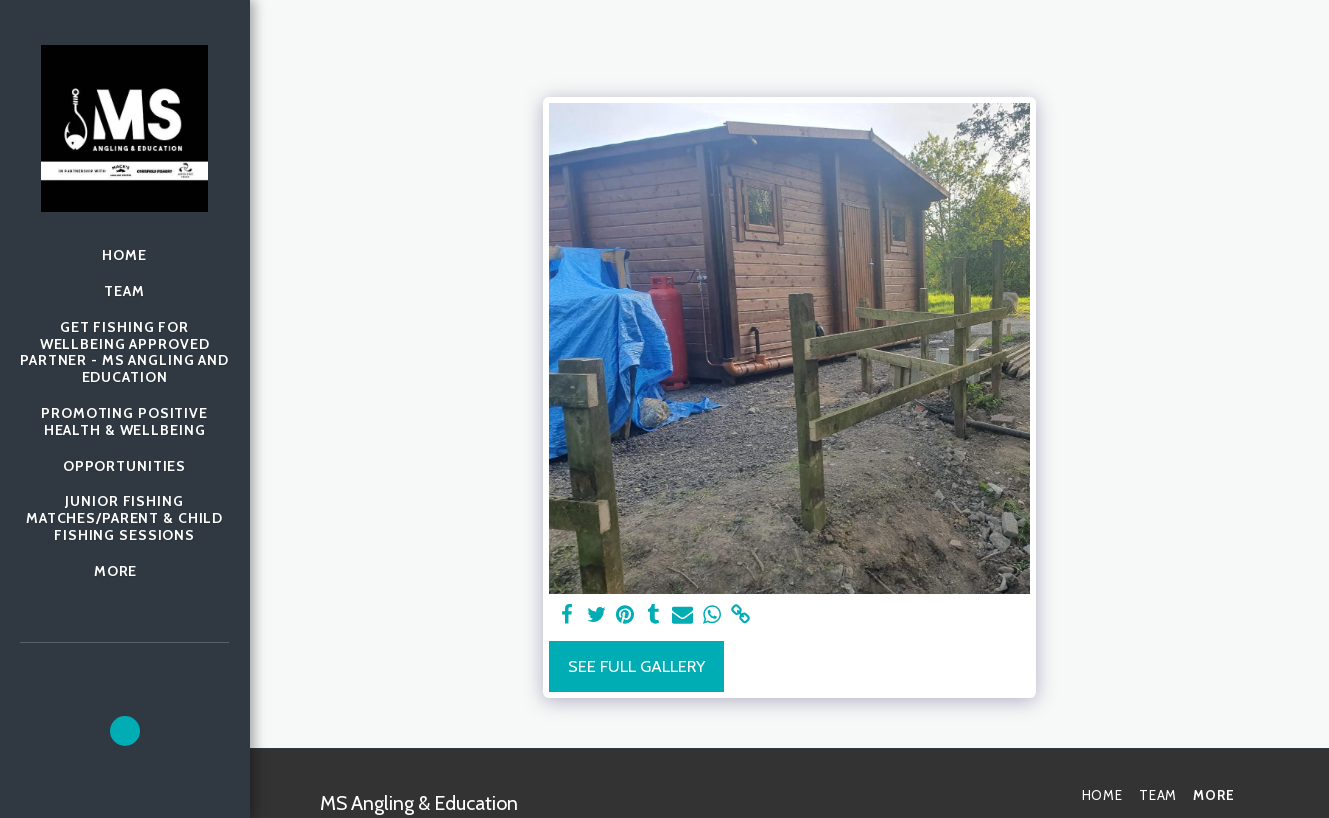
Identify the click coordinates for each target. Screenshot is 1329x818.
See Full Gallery (636, 666)
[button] (125, 731)
